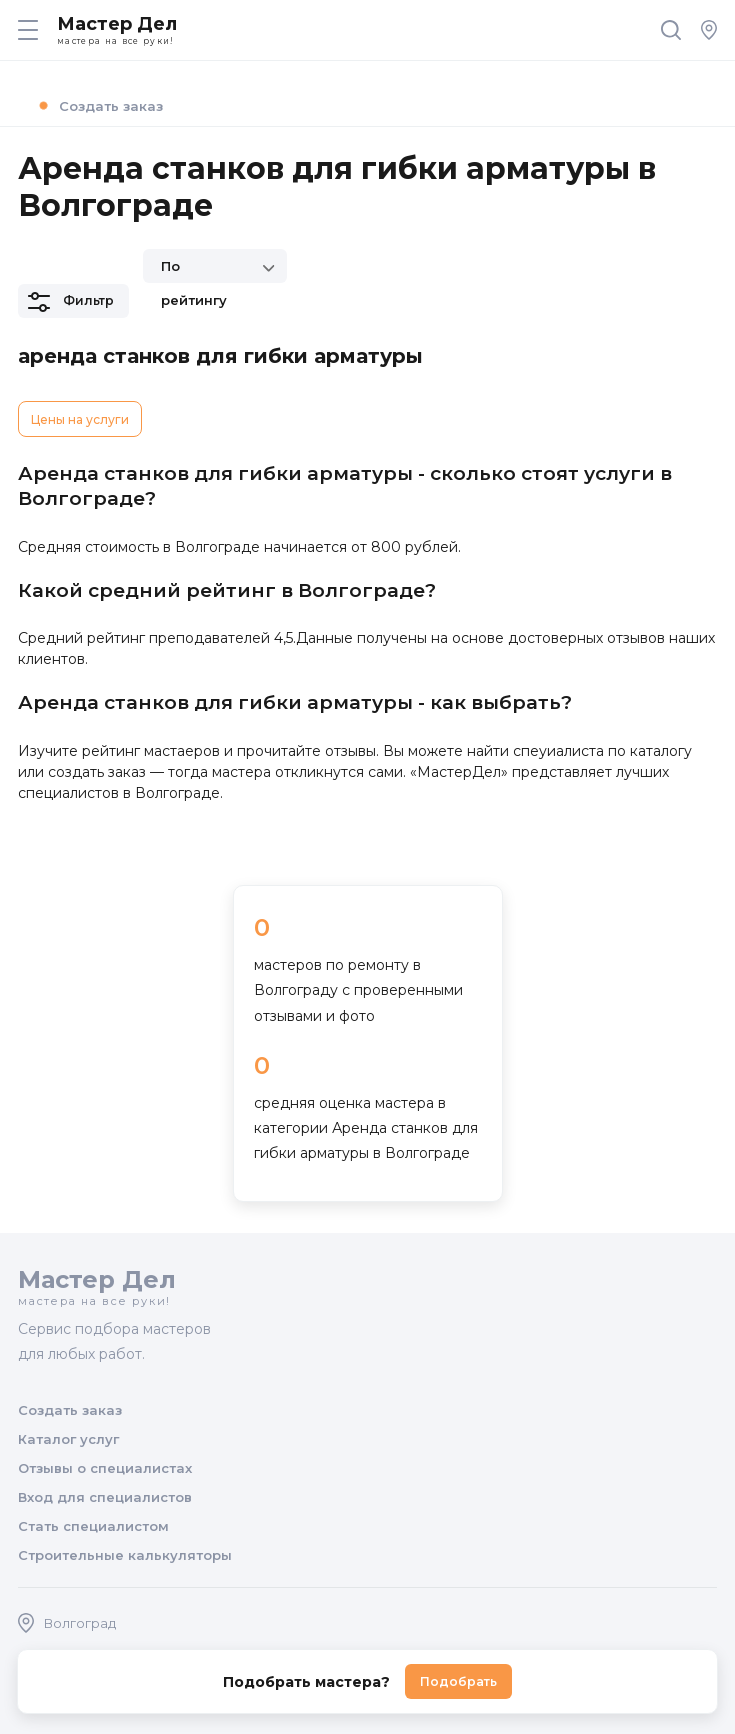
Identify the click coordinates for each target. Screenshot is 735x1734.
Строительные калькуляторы (125, 1555)
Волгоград (67, 1623)
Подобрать (458, 1681)
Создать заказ (98, 105)
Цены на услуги (80, 419)
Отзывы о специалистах (105, 1468)
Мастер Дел (359, 30)
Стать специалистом (93, 1526)
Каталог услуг (68, 1439)
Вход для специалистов (105, 1497)
